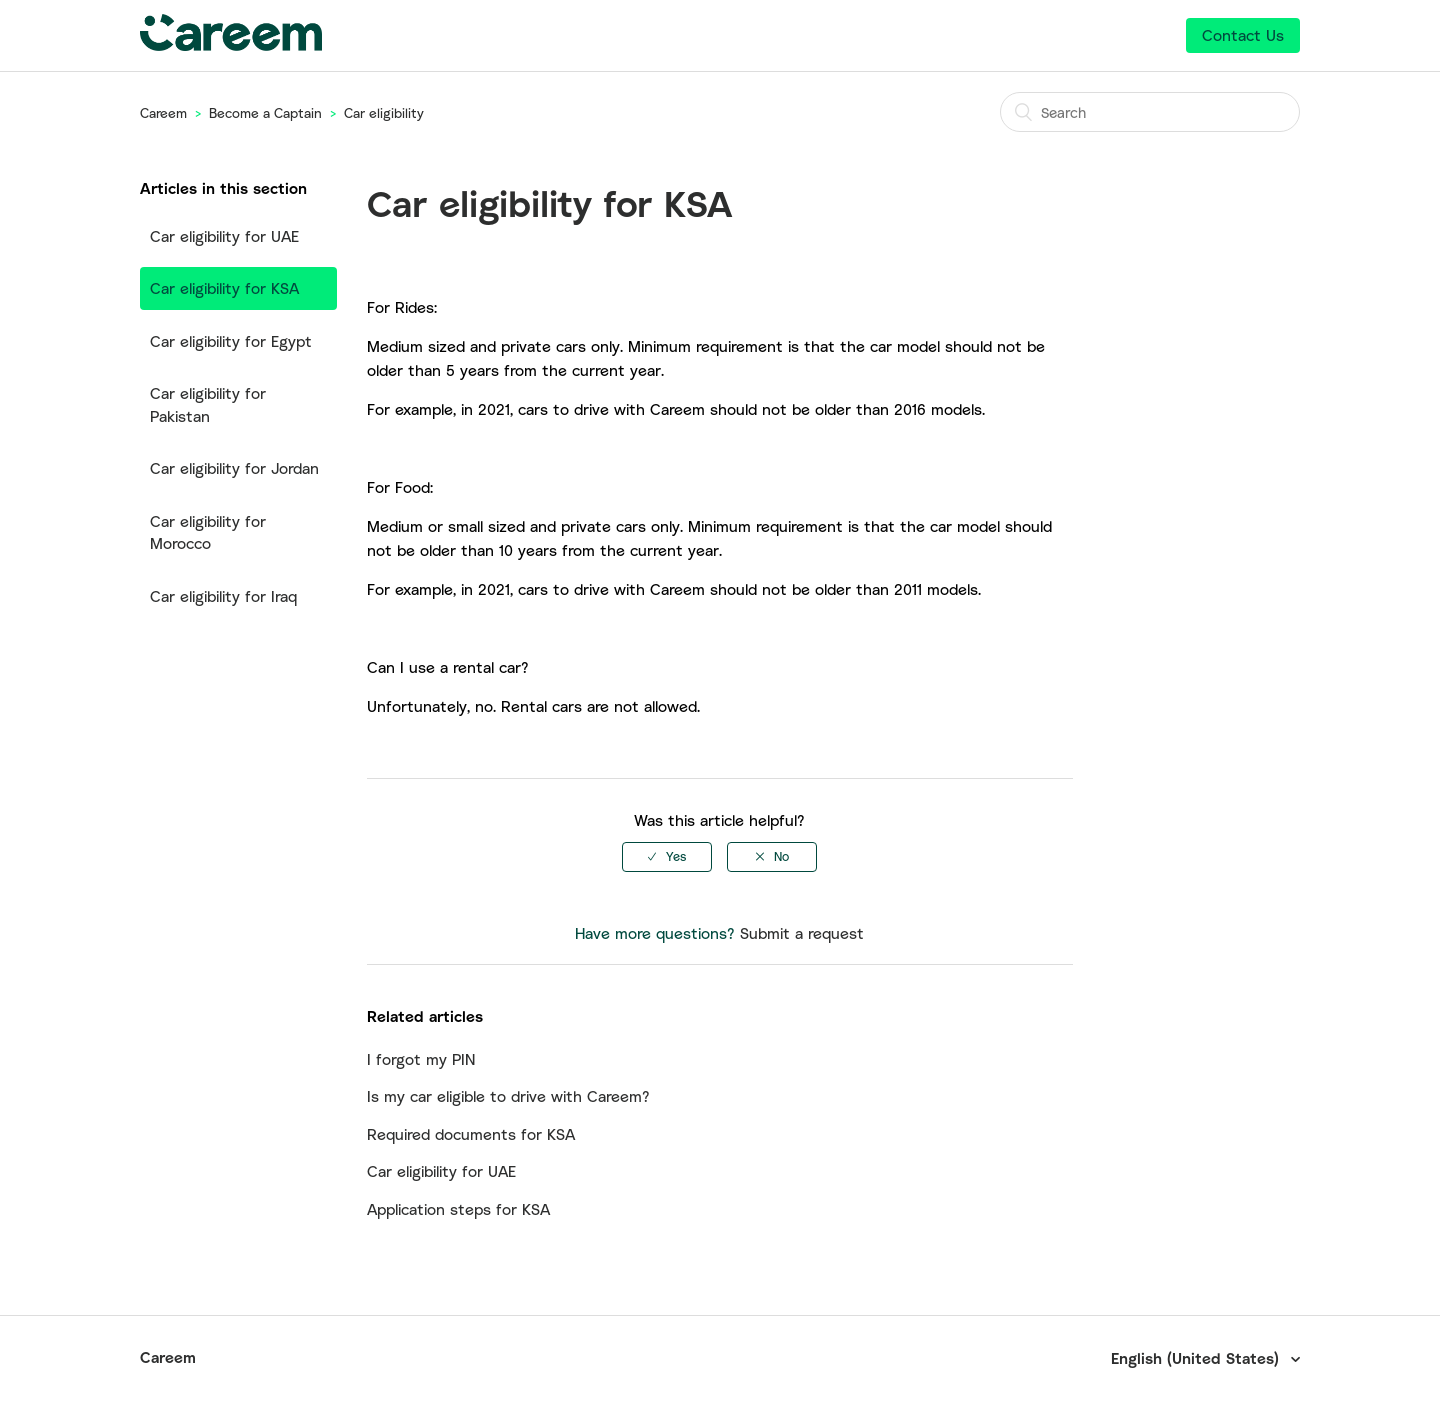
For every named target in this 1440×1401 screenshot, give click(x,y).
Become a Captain (265, 113)
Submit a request (802, 933)
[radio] (667, 857)
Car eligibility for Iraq (223, 596)
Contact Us (1243, 35)
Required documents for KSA (471, 1134)
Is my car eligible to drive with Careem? (508, 1096)
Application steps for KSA (458, 1209)
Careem (163, 113)
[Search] (1150, 112)
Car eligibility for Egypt (231, 341)
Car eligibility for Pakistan (208, 404)
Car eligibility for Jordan (234, 468)
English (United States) (1197, 1358)
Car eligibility (384, 113)
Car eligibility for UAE (224, 236)
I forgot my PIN (421, 1059)
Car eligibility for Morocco (208, 532)
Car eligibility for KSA (224, 288)
